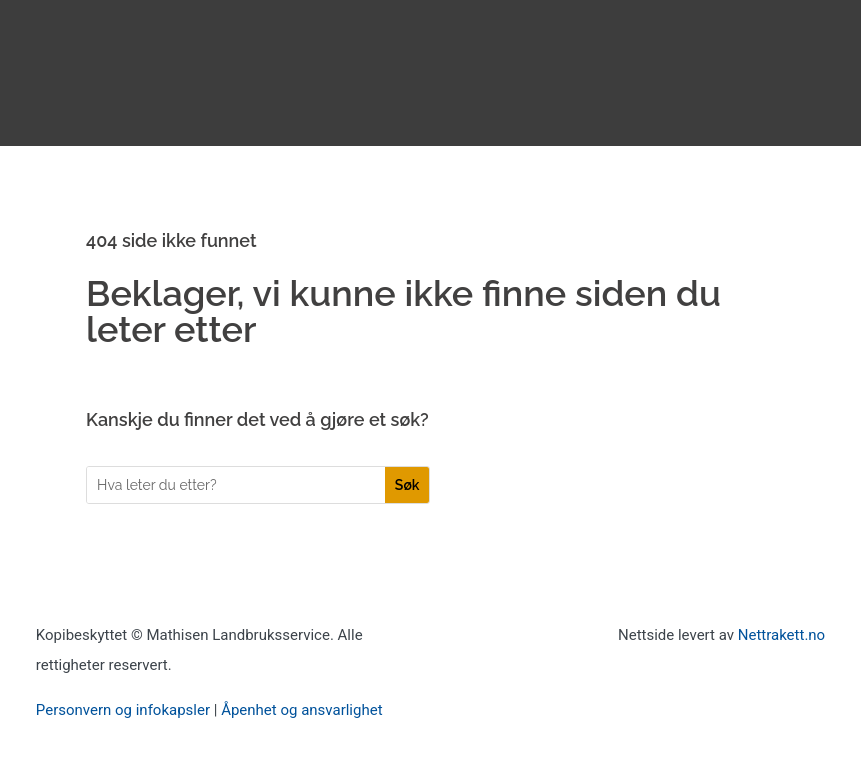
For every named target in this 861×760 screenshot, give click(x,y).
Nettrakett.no (781, 635)
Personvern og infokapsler (123, 710)
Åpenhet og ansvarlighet (301, 710)
